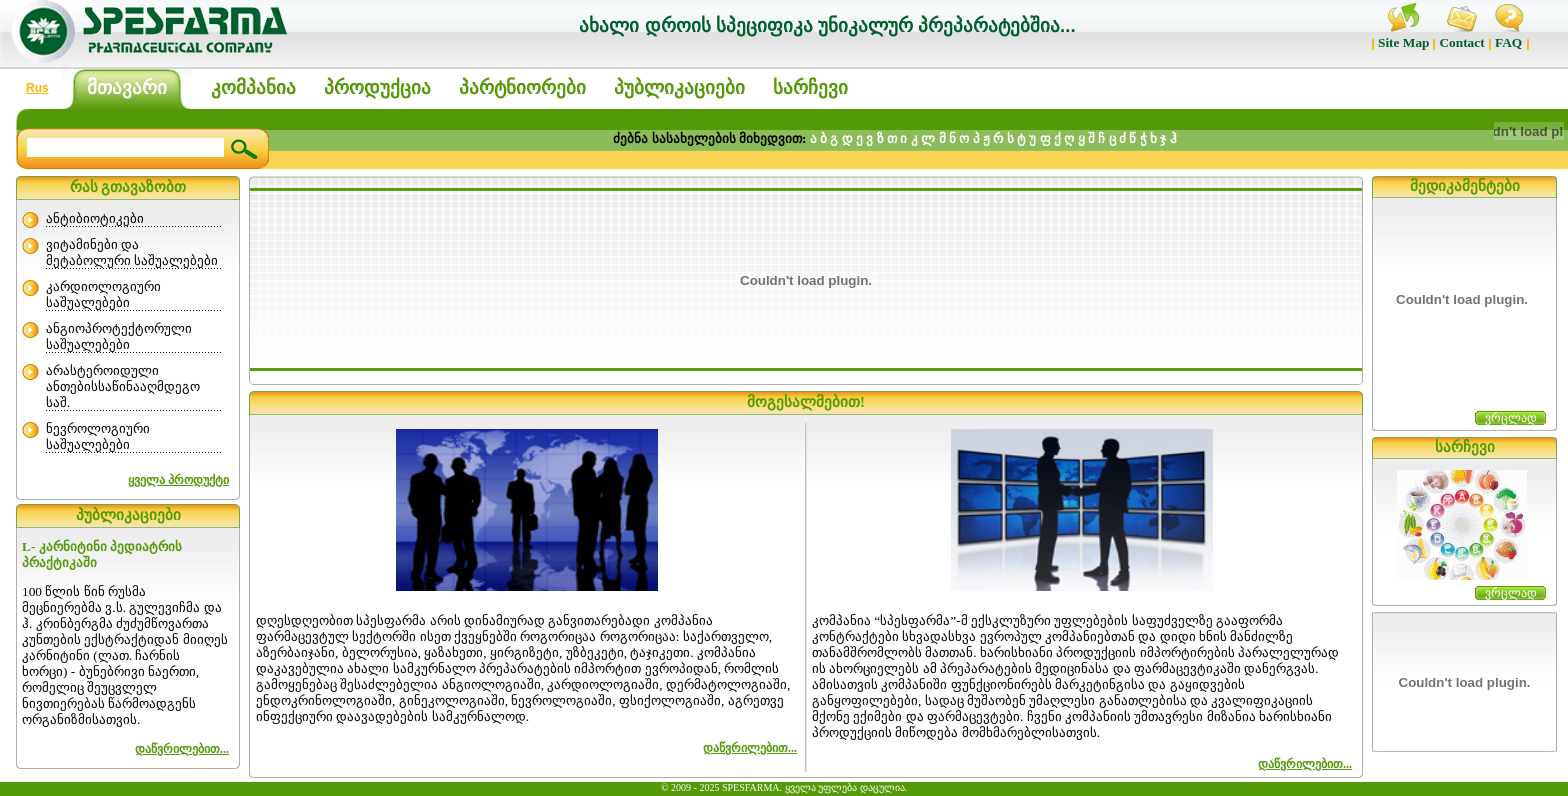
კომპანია (253, 87)
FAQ (1508, 42)
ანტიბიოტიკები (95, 218)
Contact (1461, 42)
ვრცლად (1511, 418)
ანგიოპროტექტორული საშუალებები (119, 336)
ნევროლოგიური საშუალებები (98, 436)
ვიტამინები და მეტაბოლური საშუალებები (132, 252)
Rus (37, 88)
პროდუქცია (377, 87)
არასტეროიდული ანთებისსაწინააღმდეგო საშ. (123, 386)
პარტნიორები (522, 87)
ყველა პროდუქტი (178, 480)
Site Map (1403, 42)
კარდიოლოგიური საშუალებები (103, 294)
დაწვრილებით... (750, 748)
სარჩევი (810, 87)
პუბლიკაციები (679, 87)
